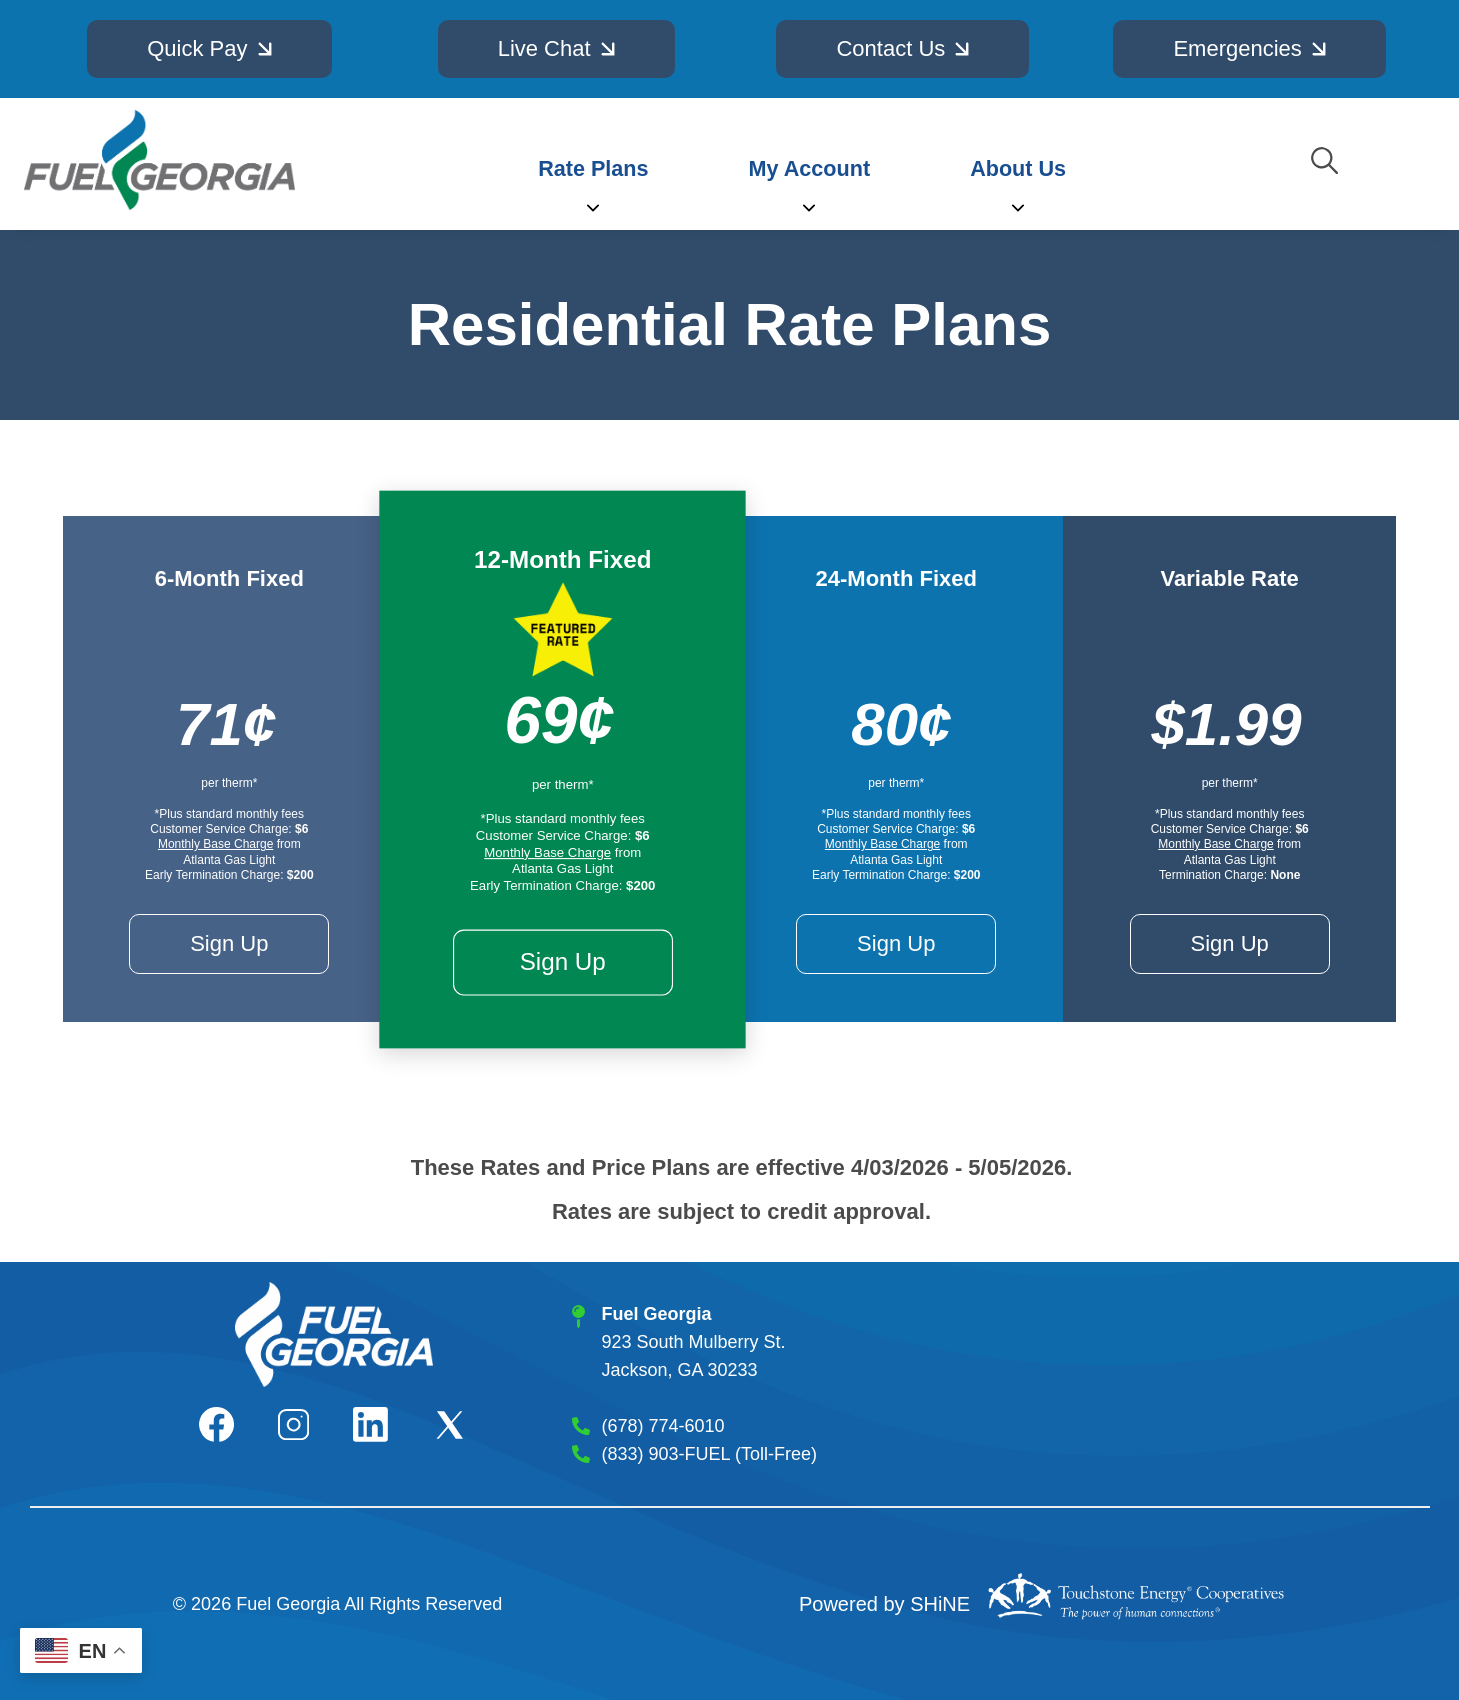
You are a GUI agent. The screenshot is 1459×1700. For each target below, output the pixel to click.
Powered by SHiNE (884, 1604)
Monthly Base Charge (215, 844)
